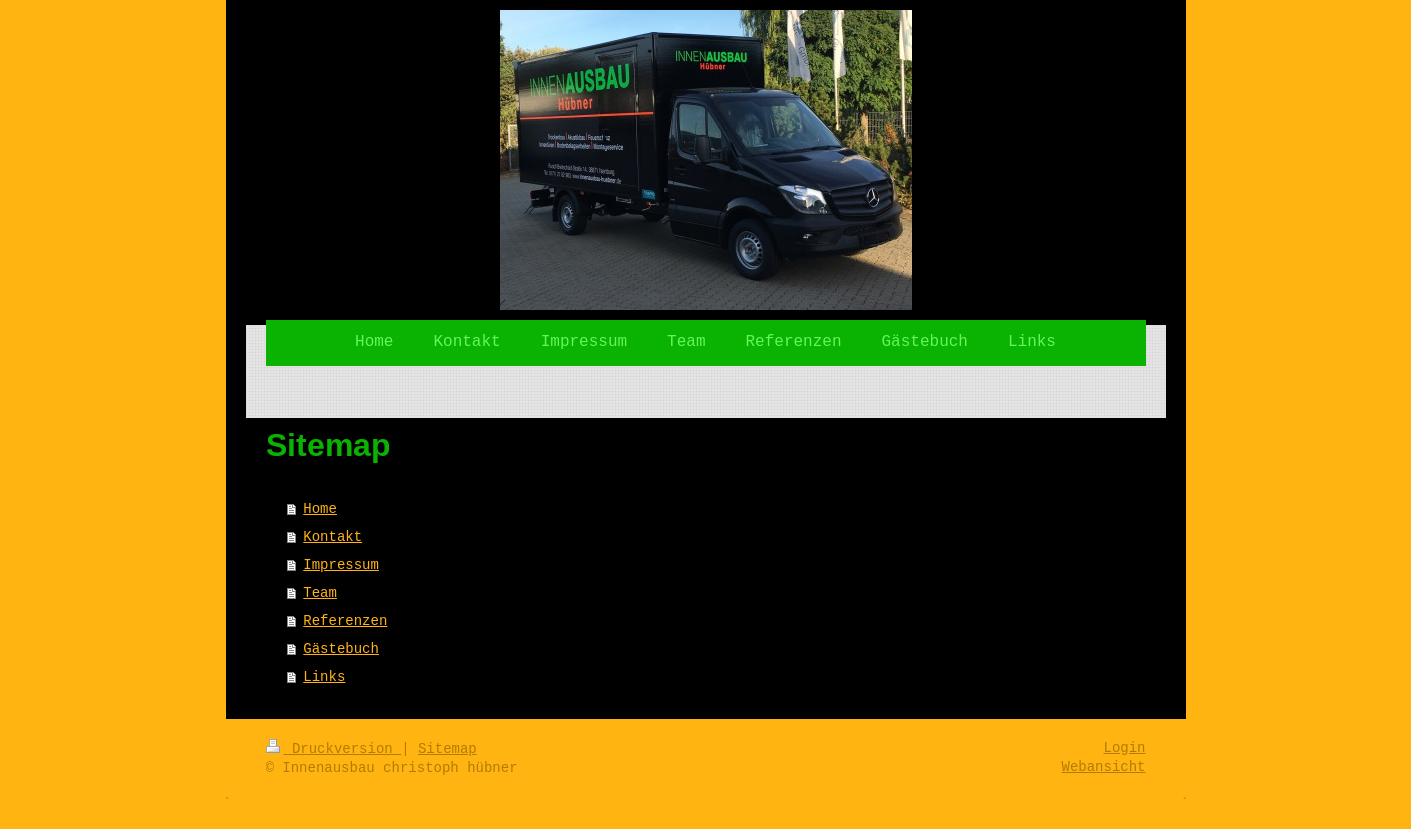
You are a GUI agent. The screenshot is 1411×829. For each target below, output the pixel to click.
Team (320, 593)
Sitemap (447, 749)
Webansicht (1103, 767)
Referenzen (345, 621)
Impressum (341, 565)
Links (324, 677)
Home (320, 509)
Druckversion (334, 749)
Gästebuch (341, 649)
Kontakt (332, 537)
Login (1124, 748)
